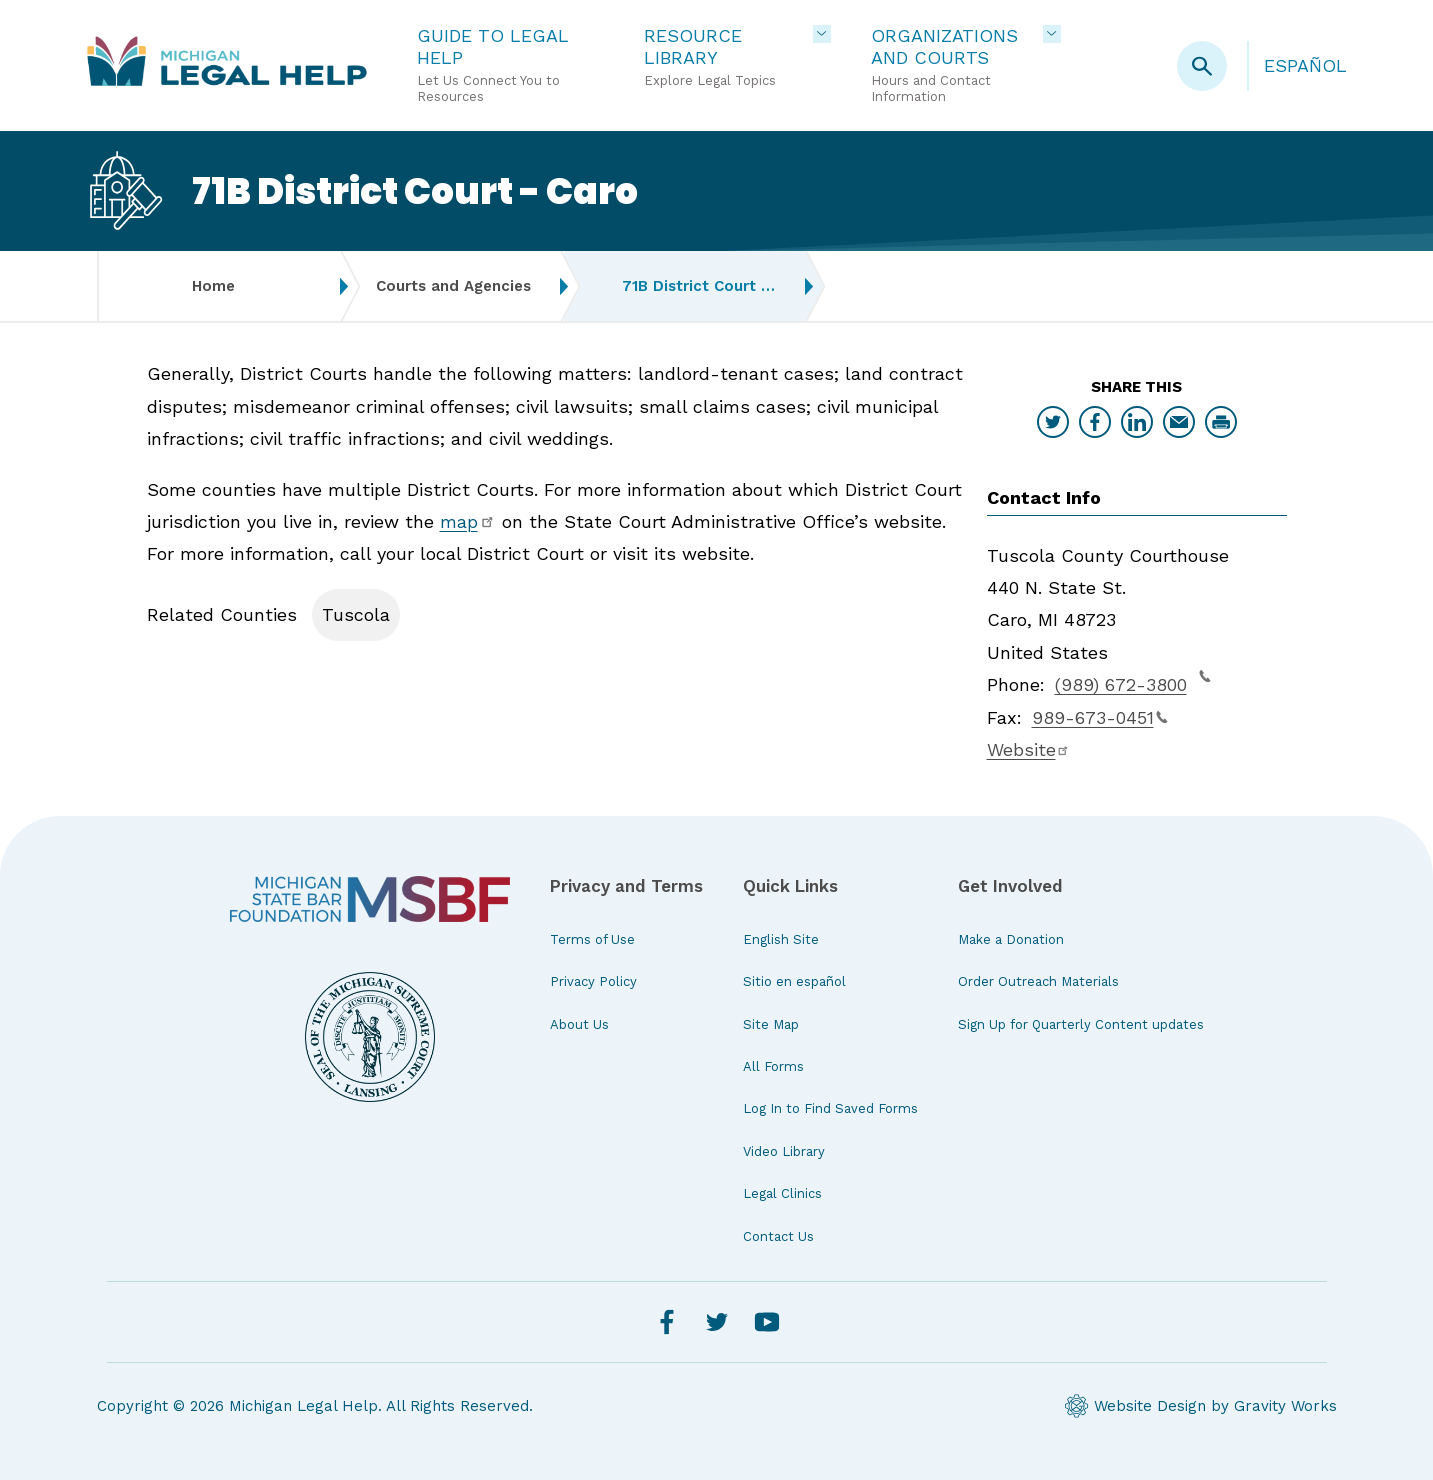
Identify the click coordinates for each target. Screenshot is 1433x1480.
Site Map (771, 1024)
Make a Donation (1011, 939)
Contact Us (778, 1236)
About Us (579, 1024)
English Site (781, 939)
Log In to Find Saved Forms (830, 1108)
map (468, 521)
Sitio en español (794, 981)
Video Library (784, 1151)
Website (1028, 749)
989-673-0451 (1100, 717)
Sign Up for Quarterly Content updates (1081, 1024)
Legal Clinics (782, 1193)
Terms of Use (592, 939)
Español (1305, 65)
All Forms (773, 1066)
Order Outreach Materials (1038, 981)
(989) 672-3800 (1133, 682)
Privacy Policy (593, 981)
